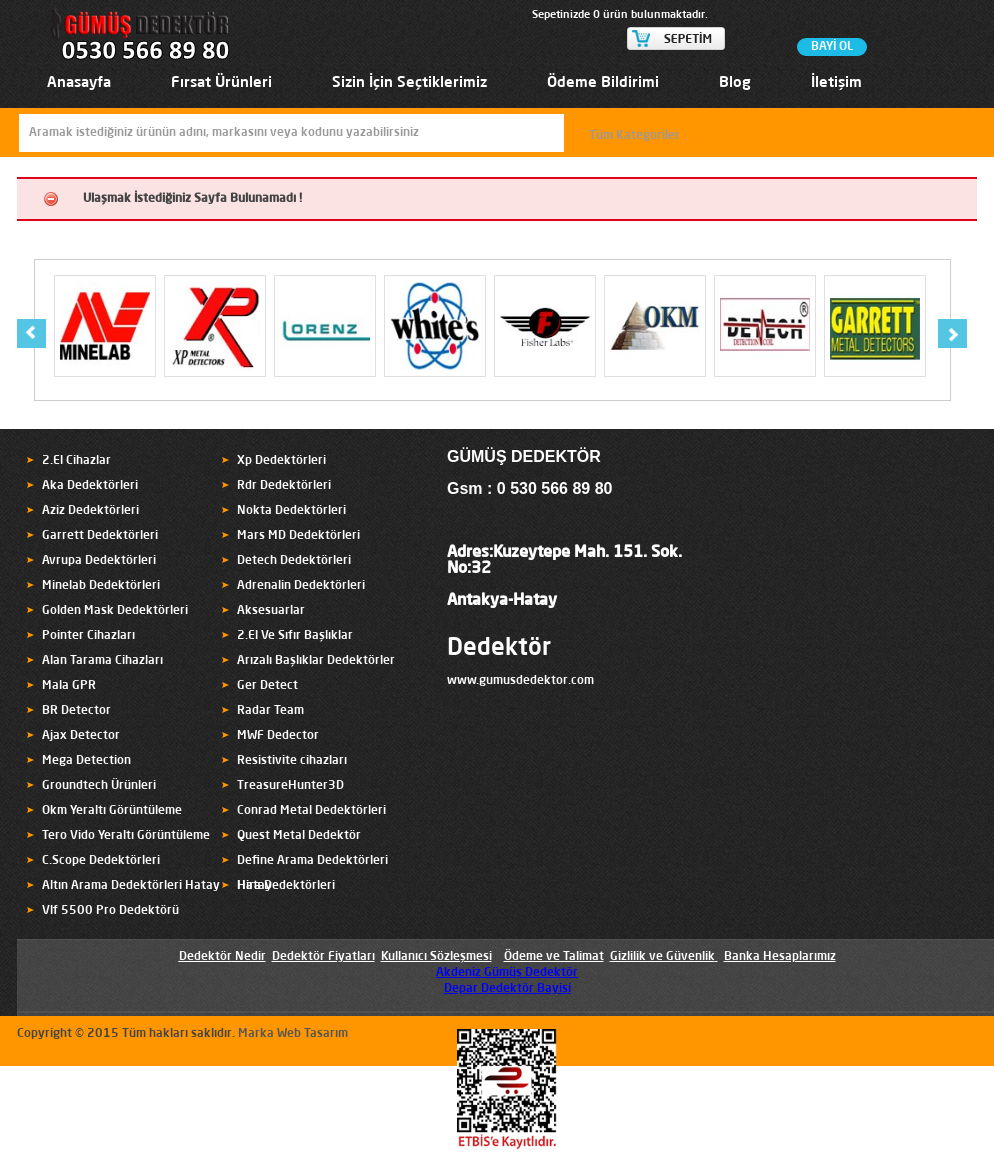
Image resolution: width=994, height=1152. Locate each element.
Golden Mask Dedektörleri (115, 611)
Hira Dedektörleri (286, 886)
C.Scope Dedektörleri (101, 861)
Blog (735, 83)
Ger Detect (267, 686)
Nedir (249, 957)
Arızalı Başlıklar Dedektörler (316, 661)
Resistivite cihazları (292, 761)
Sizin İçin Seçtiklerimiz (409, 83)
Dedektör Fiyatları (323, 957)
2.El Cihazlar (76, 461)
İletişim (836, 83)
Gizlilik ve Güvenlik (662, 957)
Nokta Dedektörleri (291, 511)
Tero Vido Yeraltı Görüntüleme (126, 836)
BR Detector (76, 711)
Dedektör (499, 649)
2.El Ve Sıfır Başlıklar (295, 636)
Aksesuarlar (271, 611)
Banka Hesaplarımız (780, 957)
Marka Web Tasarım (293, 1034)
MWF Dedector (278, 736)
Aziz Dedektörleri (90, 511)
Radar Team (270, 711)
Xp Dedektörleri (281, 461)
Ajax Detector (81, 736)
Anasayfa (79, 83)
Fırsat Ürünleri (221, 83)
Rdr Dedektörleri (284, 486)
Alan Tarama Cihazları (102, 661)
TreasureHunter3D (290, 786)
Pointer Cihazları (88, 636)
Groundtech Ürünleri (99, 786)
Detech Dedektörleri (294, 561)
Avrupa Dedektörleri (99, 561)
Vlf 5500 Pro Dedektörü (110, 911)
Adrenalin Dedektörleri (301, 586)
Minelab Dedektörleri (101, 586)
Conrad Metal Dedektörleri (311, 811)
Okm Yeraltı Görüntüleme (112, 811)
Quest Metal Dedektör (299, 836)
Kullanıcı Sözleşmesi (436, 957)
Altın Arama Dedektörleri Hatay (131, 886)
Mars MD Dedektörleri (298, 536)
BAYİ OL (832, 47)
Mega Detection (86, 761)
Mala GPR (69, 686)
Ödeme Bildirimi (603, 83)
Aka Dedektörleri (90, 486)
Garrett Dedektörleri (100, 536)
